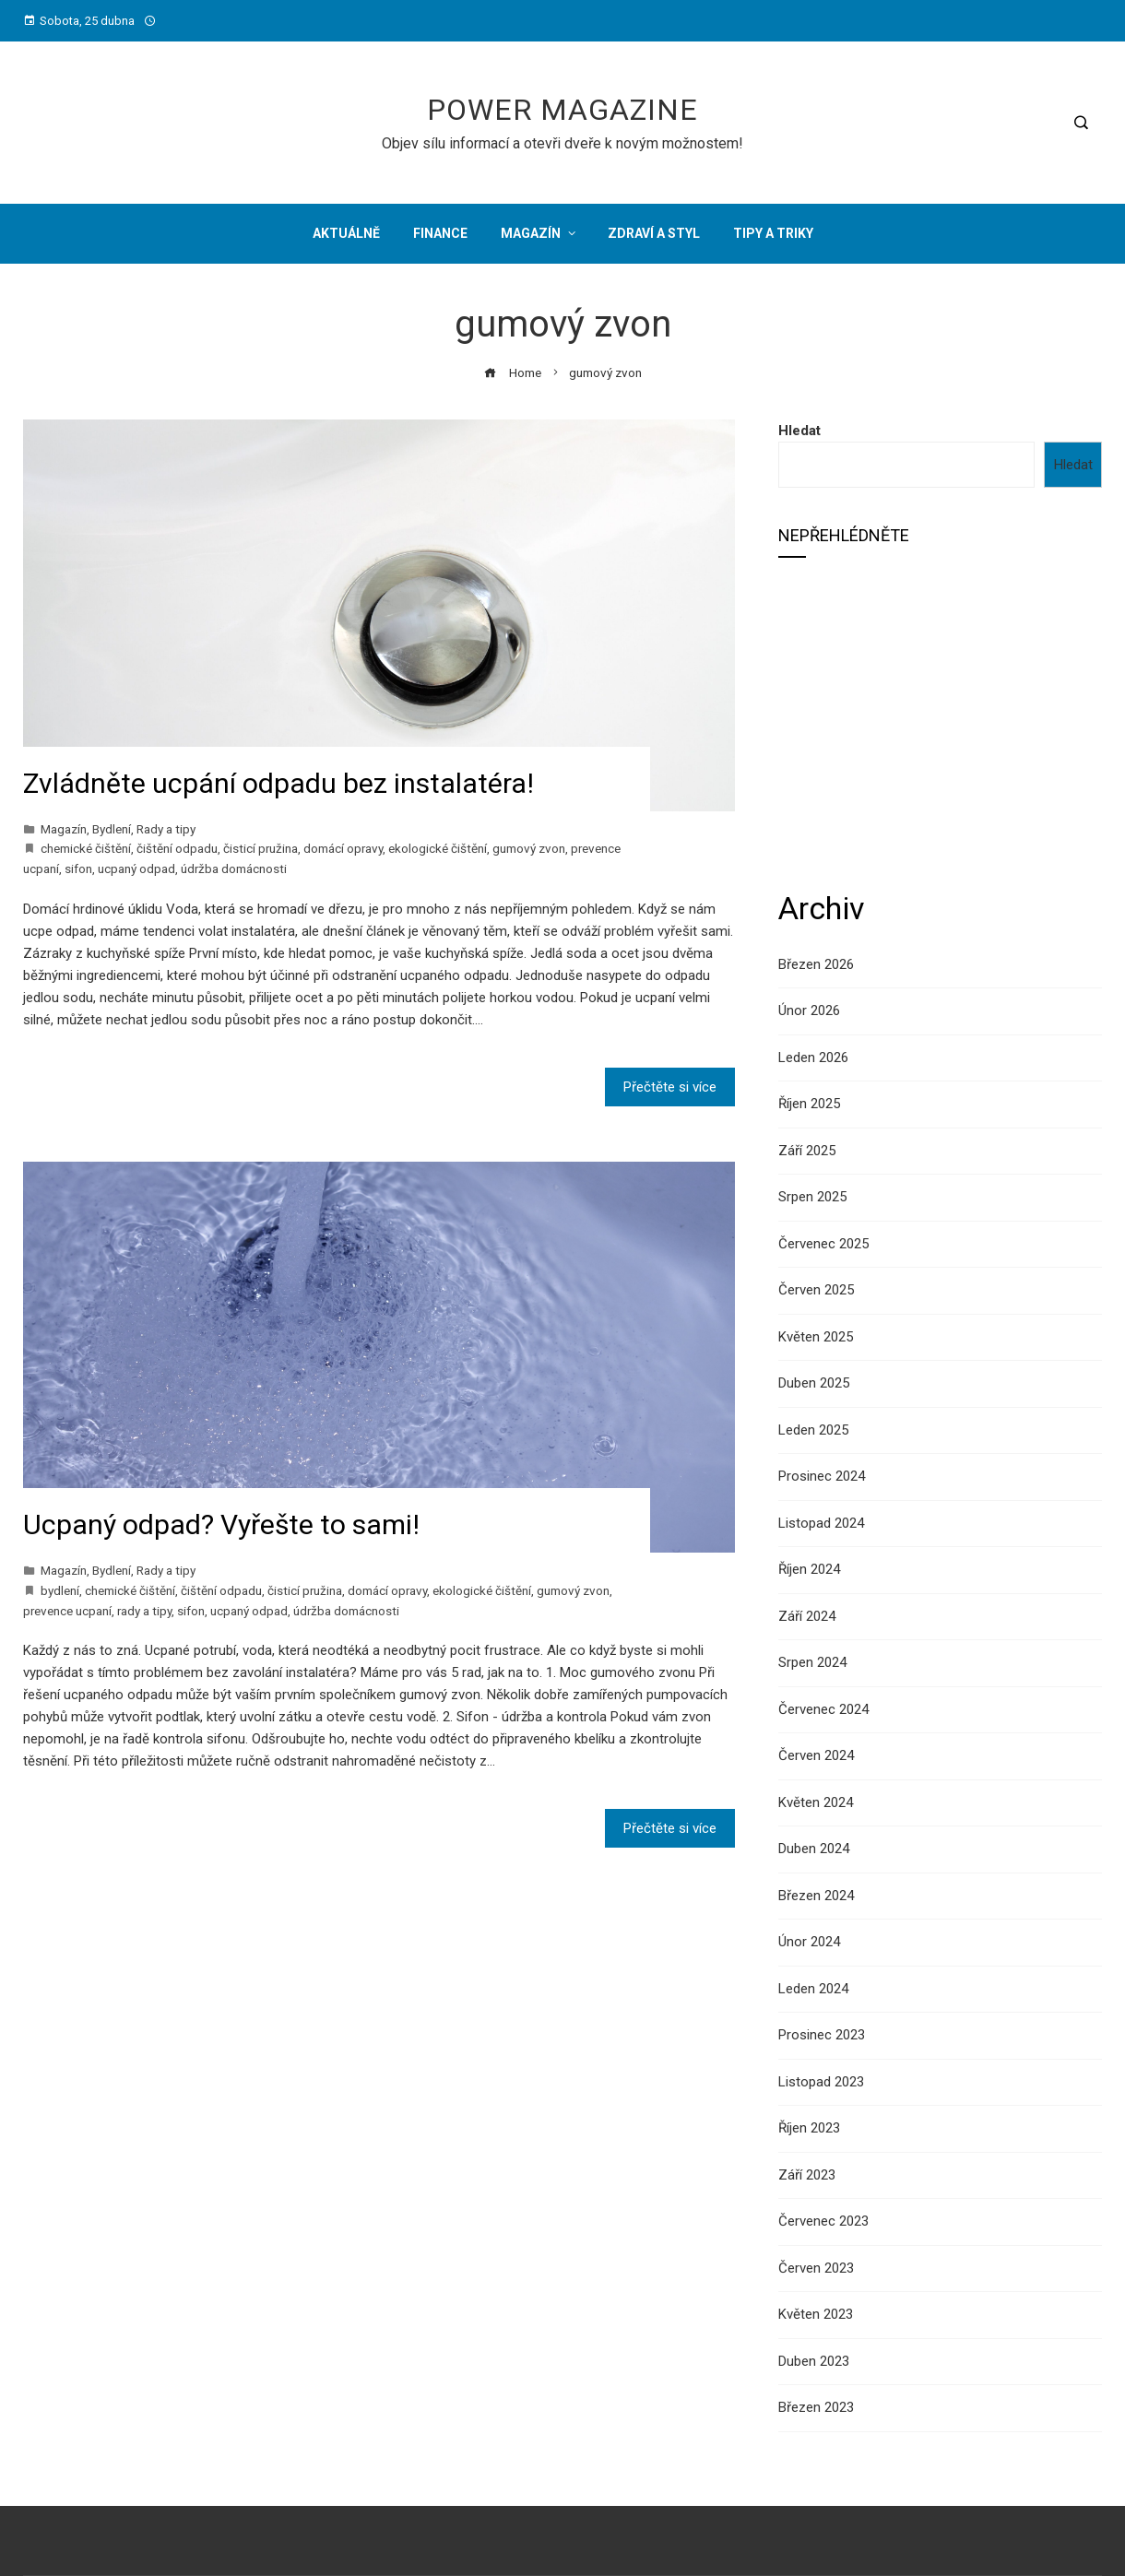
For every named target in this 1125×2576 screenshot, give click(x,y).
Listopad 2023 (821, 2082)
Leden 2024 (813, 1988)
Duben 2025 (813, 1383)
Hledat (799, 430)
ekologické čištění (437, 848)
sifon (78, 868)
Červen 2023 (816, 2268)
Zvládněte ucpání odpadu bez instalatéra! (278, 783)
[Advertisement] (940, 722)
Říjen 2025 (809, 1103)
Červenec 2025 (823, 1243)
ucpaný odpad (136, 868)
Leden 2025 (813, 1430)
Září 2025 (806, 1150)
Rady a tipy (165, 828)
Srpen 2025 (812, 1196)
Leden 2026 (813, 1057)
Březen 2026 (816, 964)
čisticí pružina (260, 848)
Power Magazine (562, 109)
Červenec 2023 (823, 2221)
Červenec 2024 (823, 1709)
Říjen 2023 (809, 2128)
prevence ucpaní (67, 1610)
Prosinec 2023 (821, 2035)
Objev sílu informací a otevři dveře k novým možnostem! (562, 143)
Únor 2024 (809, 1941)
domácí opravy (343, 848)
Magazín (64, 828)
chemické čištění (86, 848)
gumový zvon (528, 848)
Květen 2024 (815, 1802)
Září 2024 (806, 1616)
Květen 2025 (815, 1337)
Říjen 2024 (809, 1569)
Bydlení (111, 828)
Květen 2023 (815, 2314)
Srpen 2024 (812, 1662)
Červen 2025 (816, 1290)
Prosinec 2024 (821, 1476)
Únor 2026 (809, 1010)
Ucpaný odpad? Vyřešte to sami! (221, 1524)
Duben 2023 (813, 2361)
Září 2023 (806, 2175)
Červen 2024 (816, 1755)
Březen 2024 (816, 1895)
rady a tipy (144, 1610)
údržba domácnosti (234, 868)
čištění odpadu (177, 848)
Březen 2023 (816, 2407)
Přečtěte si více (669, 1087)
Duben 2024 (813, 1848)
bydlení (60, 1590)
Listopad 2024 (821, 1523)
